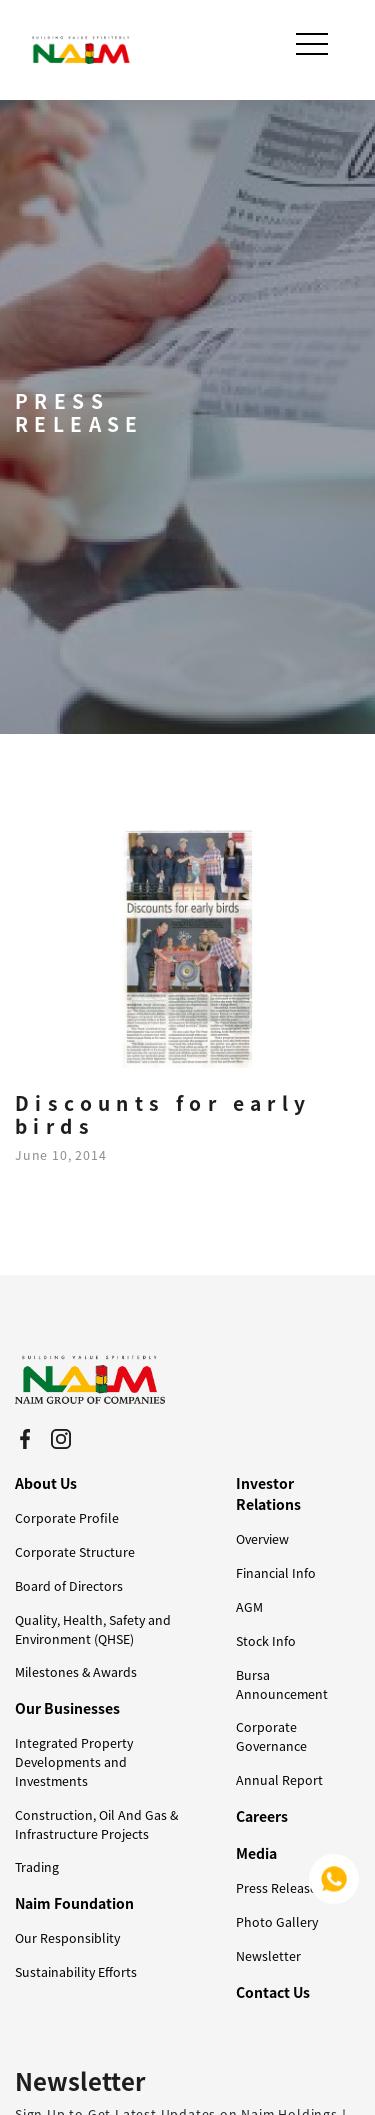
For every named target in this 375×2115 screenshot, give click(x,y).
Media (256, 1853)
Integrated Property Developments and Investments (74, 1762)
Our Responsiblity (67, 1938)
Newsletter (268, 1956)
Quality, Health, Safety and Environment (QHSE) (93, 1629)
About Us (46, 1483)
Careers (262, 1816)
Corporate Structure (75, 1552)
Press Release (276, 1888)
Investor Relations (268, 1493)
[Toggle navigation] (314, 44)
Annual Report (279, 1780)
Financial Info (276, 1573)
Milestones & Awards (76, 1672)
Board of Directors (69, 1586)
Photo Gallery (277, 1922)
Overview (262, 1539)
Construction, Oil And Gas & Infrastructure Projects (96, 1824)
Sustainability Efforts (76, 1972)
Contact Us (273, 1992)
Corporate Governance (271, 1736)
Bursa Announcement (282, 1684)
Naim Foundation (74, 1903)
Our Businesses (67, 1708)
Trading (37, 1867)
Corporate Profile (67, 1518)
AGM (249, 1607)
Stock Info (266, 1641)
